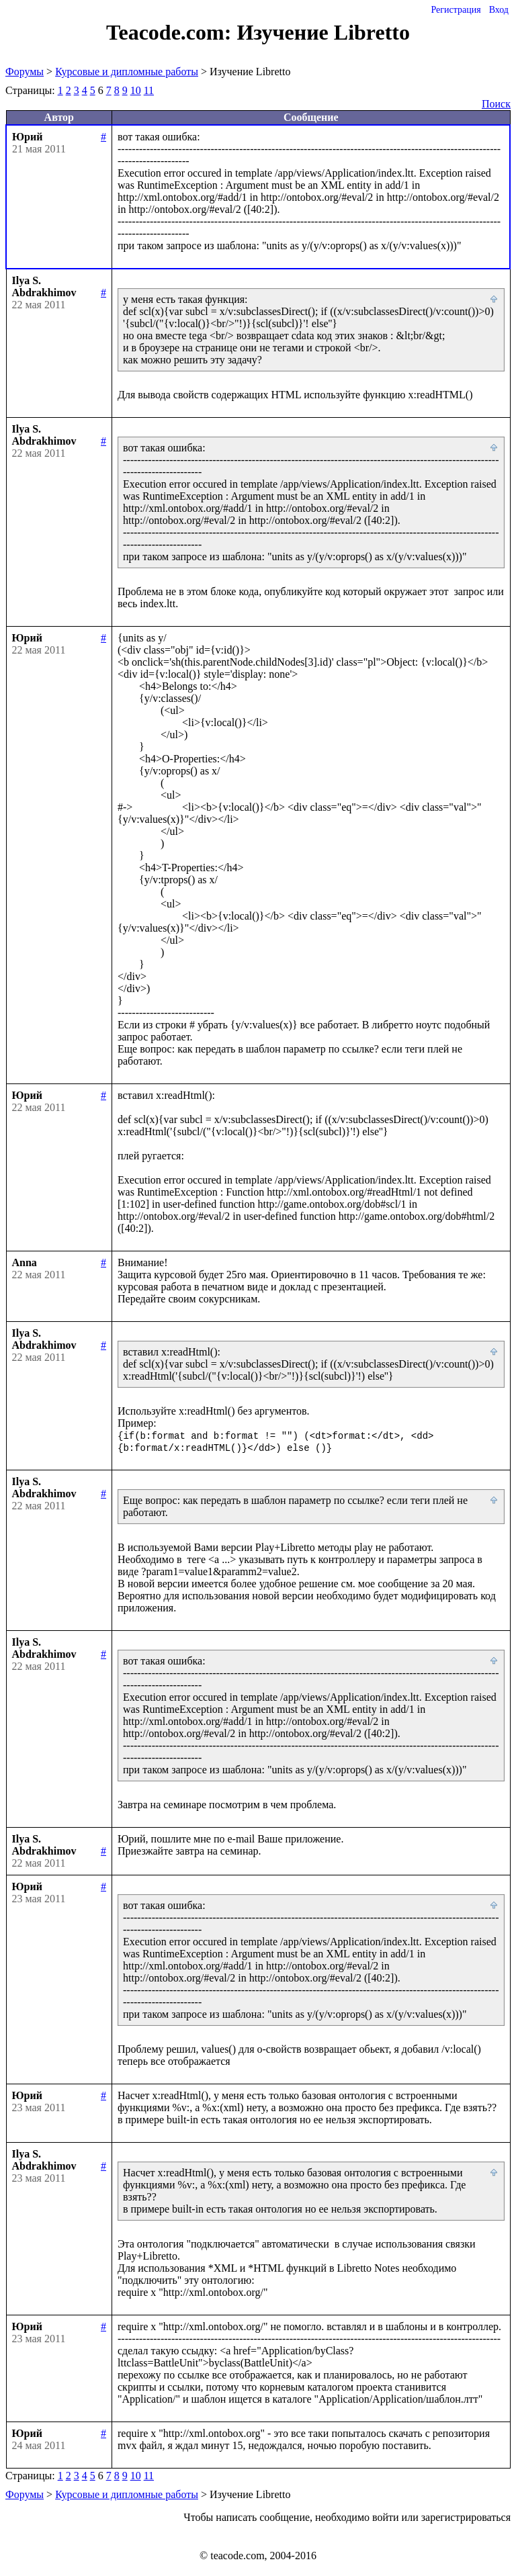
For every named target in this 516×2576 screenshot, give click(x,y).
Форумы (24, 71)
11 (149, 90)
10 (135, 90)
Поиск (496, 103)
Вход (499, 10)
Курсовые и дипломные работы (126, 71)
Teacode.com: (171, 32)
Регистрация (455, 10)
